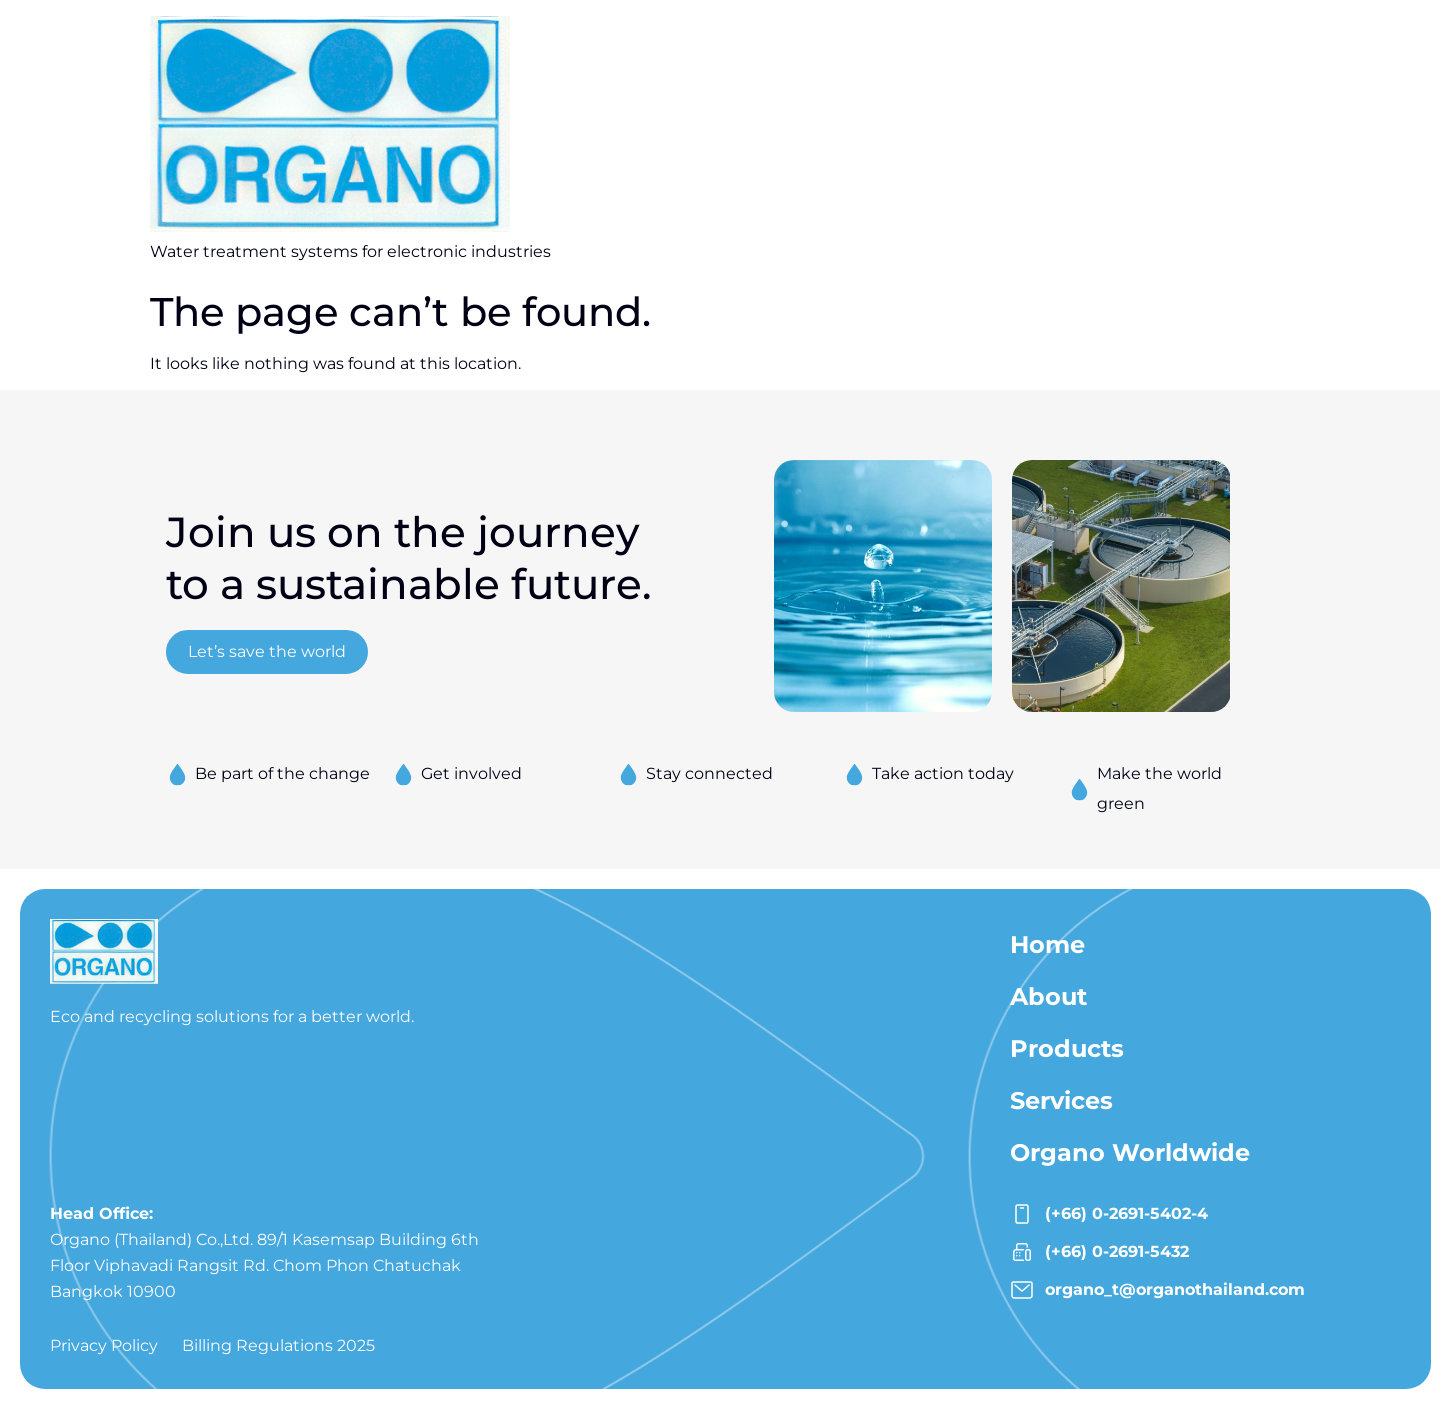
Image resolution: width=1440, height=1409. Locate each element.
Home (1047, 944)
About (1048, 996)
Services (1061, 1100)
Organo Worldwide (1130, 1152)
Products (1067, 1048)
